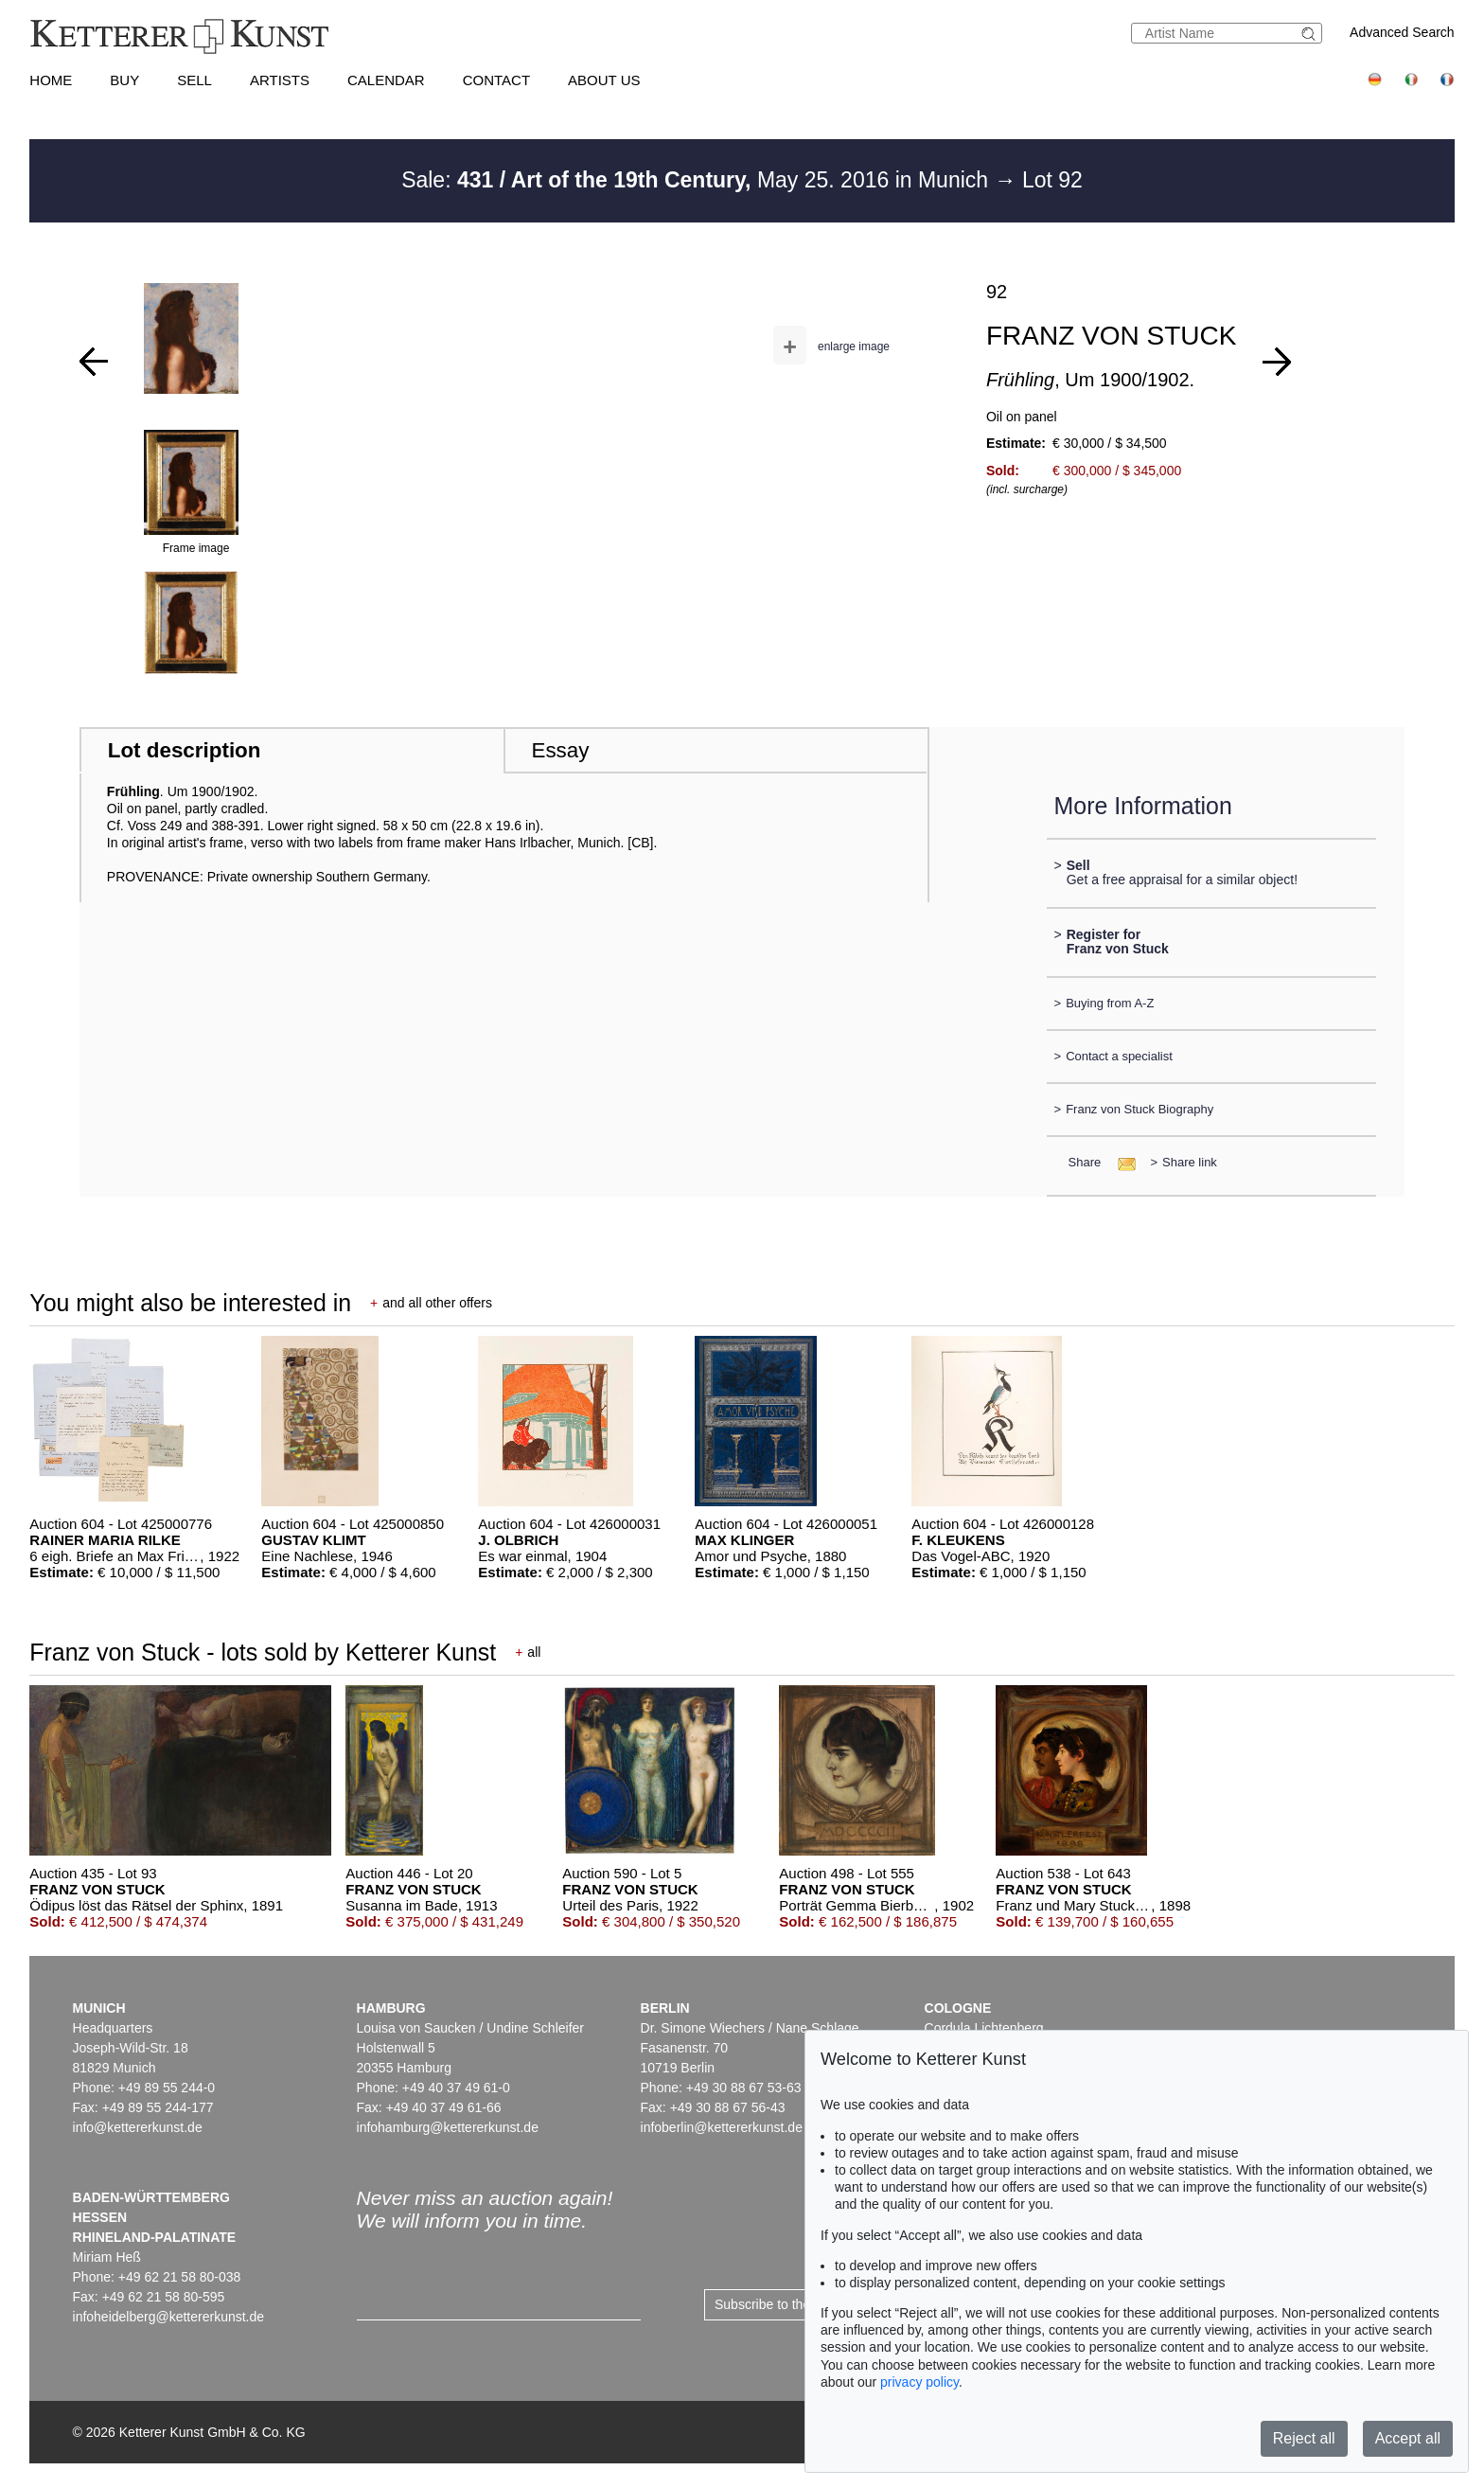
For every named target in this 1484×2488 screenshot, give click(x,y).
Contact (496, 80)
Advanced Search (1402, 32)
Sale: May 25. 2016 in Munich (697, 180)
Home (50, 80)
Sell (194, 80)
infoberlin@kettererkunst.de (722, 2127)
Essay (560, 750)
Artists (279, 80)
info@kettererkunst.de (138, 2127)
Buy (124, 80)
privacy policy (919, 2382)
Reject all (1304, 2438)
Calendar (386, 80)
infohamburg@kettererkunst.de (448, 2127)
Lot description (184, 750)
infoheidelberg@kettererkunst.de (169, 2316)
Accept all (1407, 2438)
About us (604, 80)
